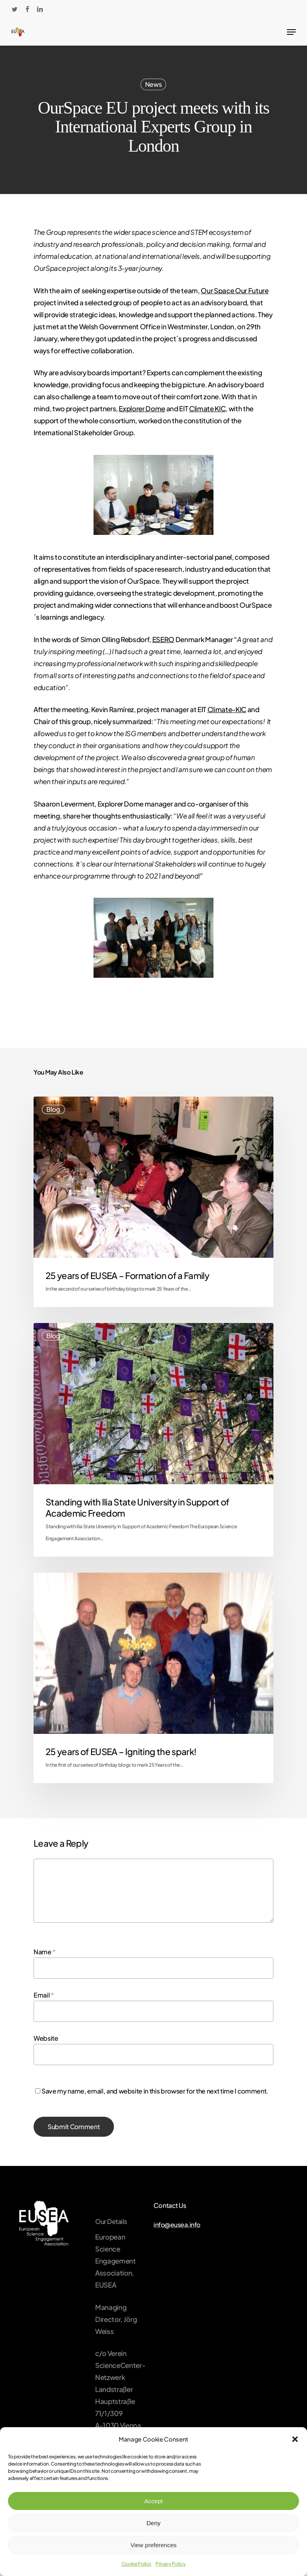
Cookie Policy (137, 2564)
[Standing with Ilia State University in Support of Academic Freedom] (153, 1440)
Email (44, 1995)
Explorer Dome (142, 408)
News (153, 84)
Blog (53, 1109)
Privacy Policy (170, 2564)
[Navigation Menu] (291, 32)
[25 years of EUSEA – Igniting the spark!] (153, 1678)
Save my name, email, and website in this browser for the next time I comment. (155, 2091)
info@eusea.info (177, 2224)
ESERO (163, 639)
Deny (153, 2523)
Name (45, 1952)
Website (46, 2038)
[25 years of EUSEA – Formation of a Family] (153, 1202)
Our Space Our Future (234, 290)
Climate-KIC (226, 709)
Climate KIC (207, 408)
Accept (153, 2501)
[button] (295, 2439)
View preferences (153, 2545)
